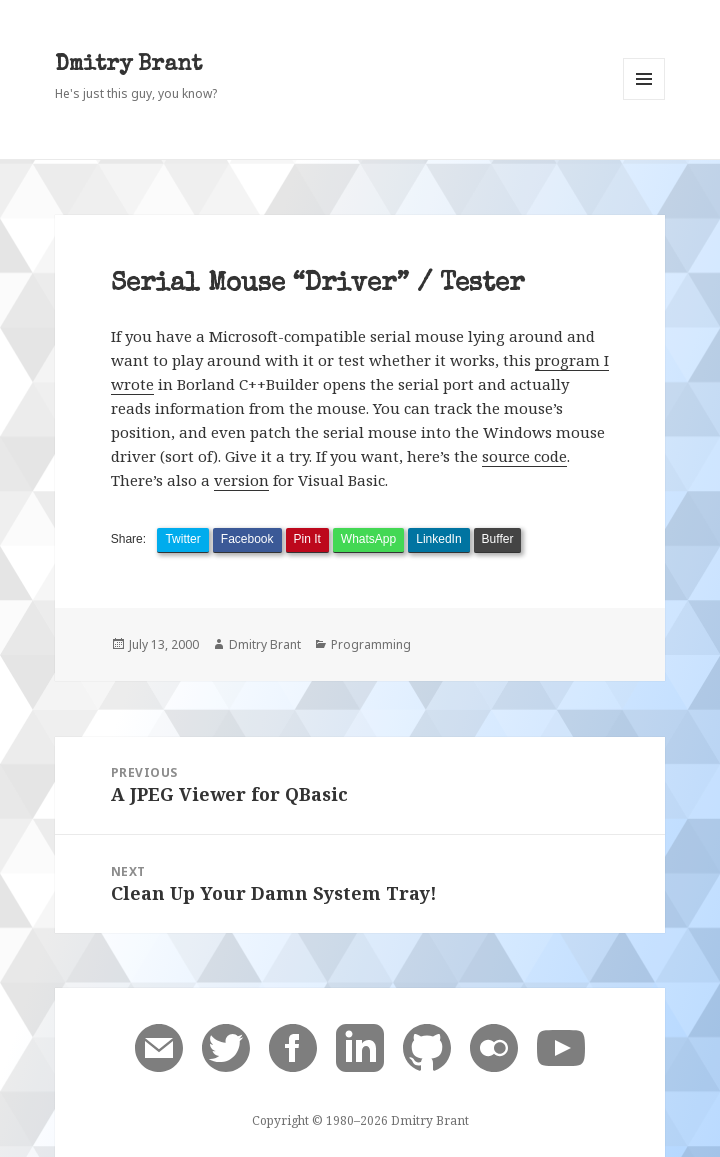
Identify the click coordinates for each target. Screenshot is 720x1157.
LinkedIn (438, 539)
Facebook (247, 539)
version (241, 480)
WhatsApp (368, 539)
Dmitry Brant (128, 66)
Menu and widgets (644, 99)
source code (524, 456)
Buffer (498, 539)
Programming (371, 644)
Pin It (307, 539)
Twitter (182, 539)
